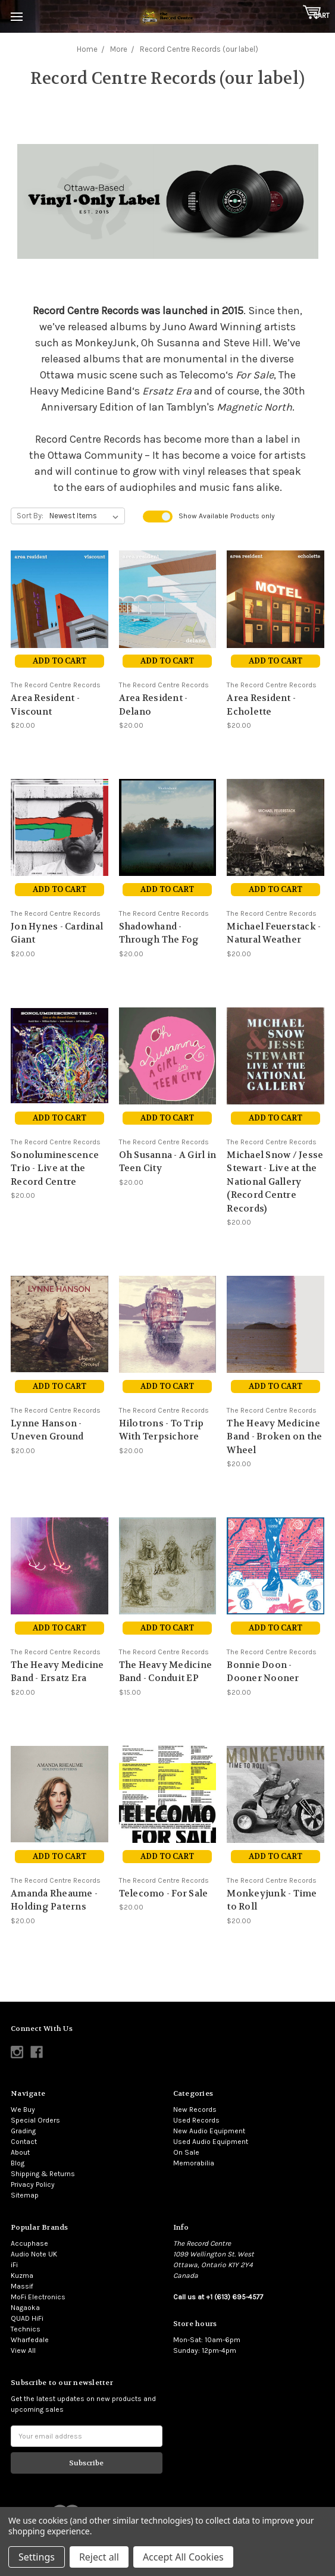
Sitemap (25, 2195)
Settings (36, 2557)
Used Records (196, 2120)
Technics (25, 2329)
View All (23, 2350)
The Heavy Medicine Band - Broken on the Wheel (274, 1436)
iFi (14, 2265)
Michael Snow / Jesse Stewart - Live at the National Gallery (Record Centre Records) (275, 1182)
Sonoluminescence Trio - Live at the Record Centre (55, 1168)
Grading (23, 2131)
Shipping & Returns (43, 2174)
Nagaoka (25, 2307)
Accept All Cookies (183, 2557)
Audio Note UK (34, 2254)
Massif (22, 2286)
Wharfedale (30, 2340)
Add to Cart (59, 661)
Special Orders (35, 2120)
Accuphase (29, 2243)
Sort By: (30, 515)
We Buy (23, 2109)
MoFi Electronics (38, 2297)
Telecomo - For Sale (163, 1893)
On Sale (186, 2152)
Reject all (99, 2557)
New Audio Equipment (209, 2131)
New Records (195, 2109)
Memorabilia (193, 2163)
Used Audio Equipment (210, 2141)
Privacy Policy (33, 2184)
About (20, 2152)
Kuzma (22, 2275)
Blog (17, 2163)
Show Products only (227, 516)
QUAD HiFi (27, 2318)
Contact (24, 2141)
